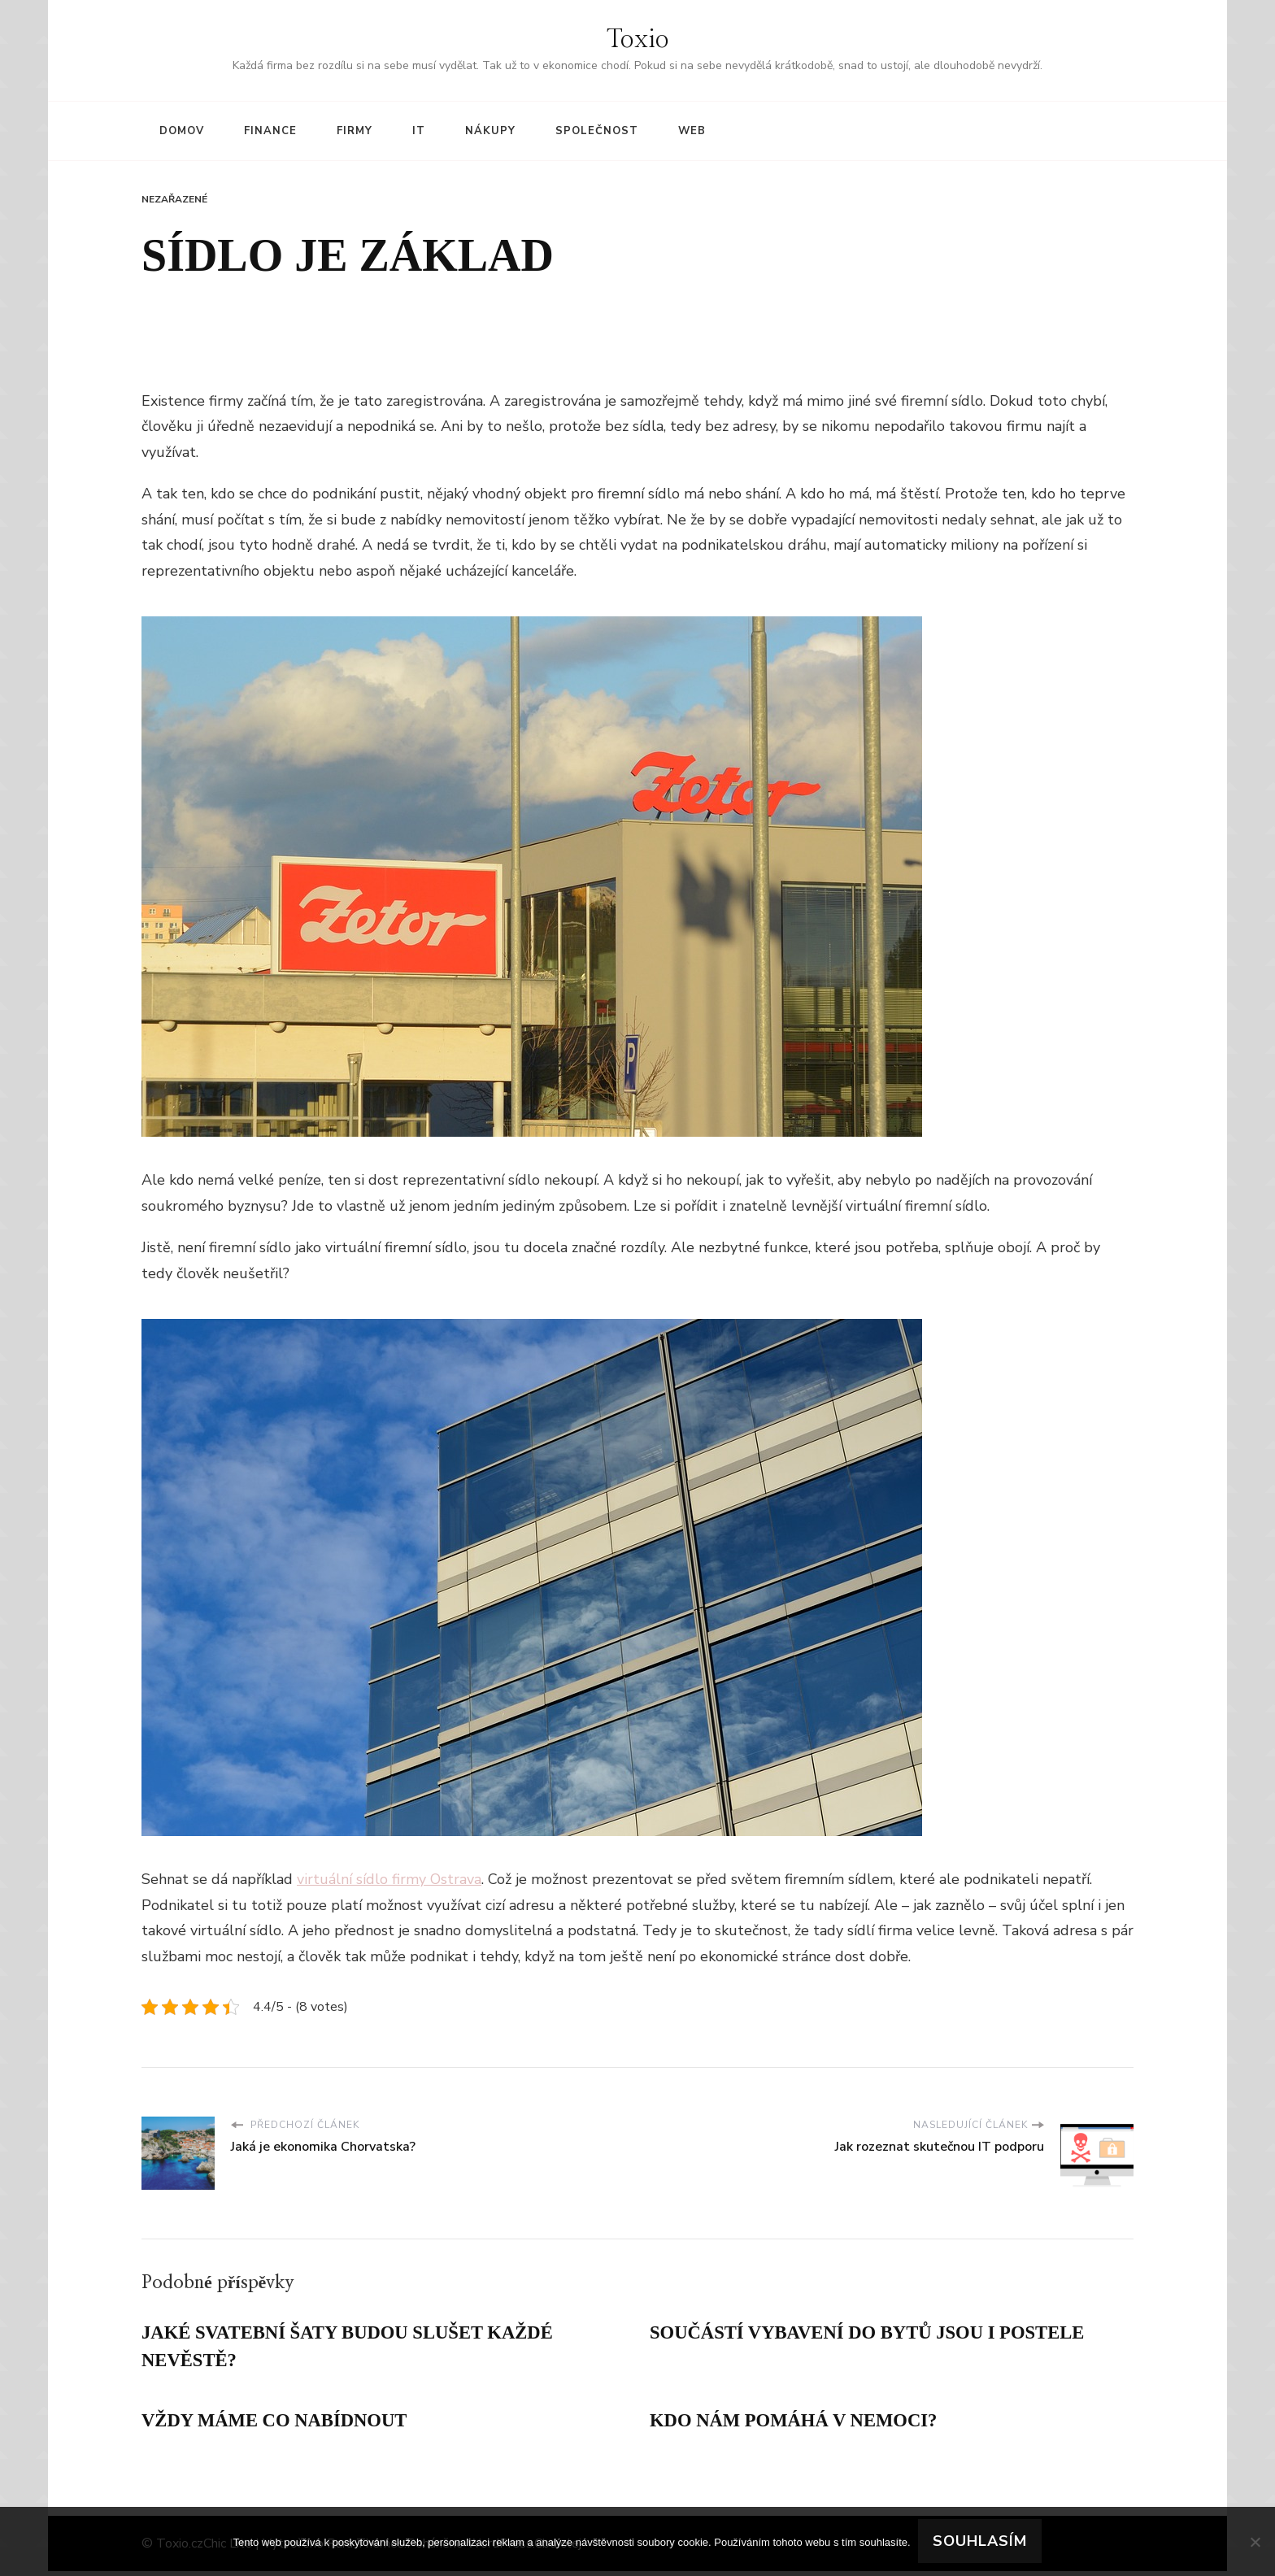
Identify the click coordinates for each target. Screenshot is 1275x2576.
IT (418, 131)
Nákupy (490, 131)
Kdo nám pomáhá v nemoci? (802, 2424)
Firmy (354, 131)
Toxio (638, 40)
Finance (270, 131)
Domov (181, 131)
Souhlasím (980, 2542)
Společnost (596, 131)
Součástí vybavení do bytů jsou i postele (880, 2333)
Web (692, 131)
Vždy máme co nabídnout (282, 2424)
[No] (1255, 2542)
